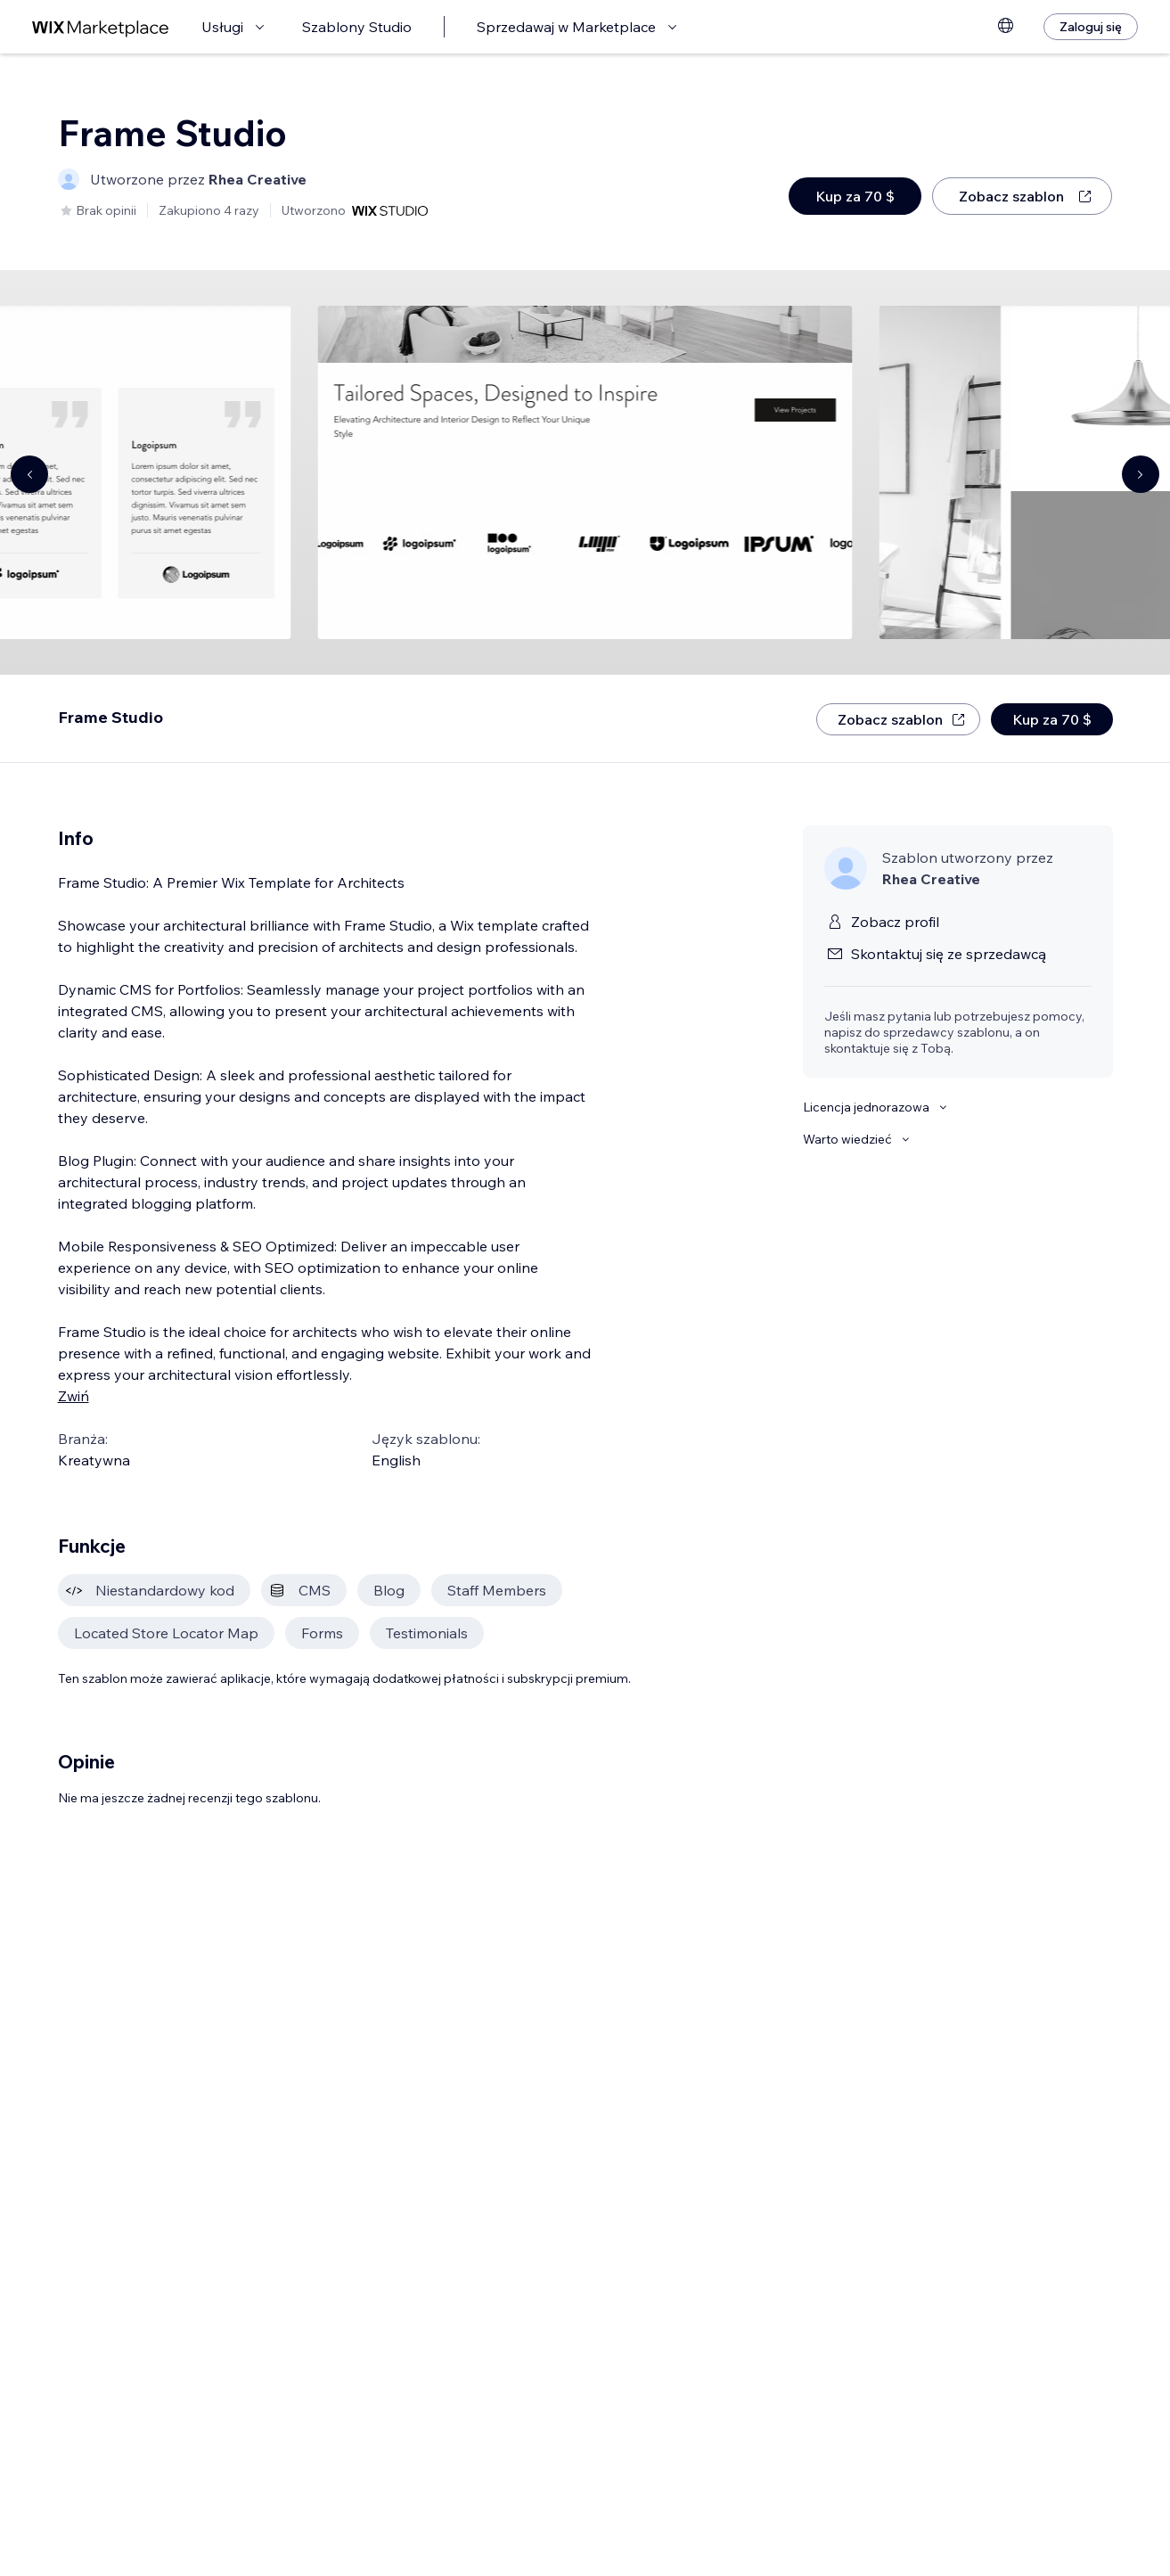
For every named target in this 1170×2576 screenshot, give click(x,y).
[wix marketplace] (100, 27)
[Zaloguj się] (1090, 26)
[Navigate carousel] (29, 474)
